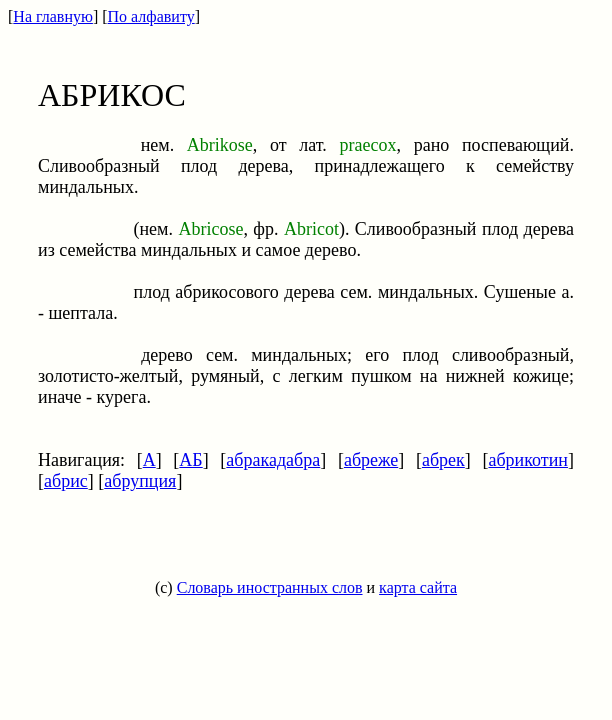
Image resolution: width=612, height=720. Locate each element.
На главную (53, 16)
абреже (371, 460)
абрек (443, 460)
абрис (66, 481)
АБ (190, 460)
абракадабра (273, 460)
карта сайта (418, 587)
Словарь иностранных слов (270, 587)
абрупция (140, 481)
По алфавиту (151, 16)
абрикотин (528, 460)
